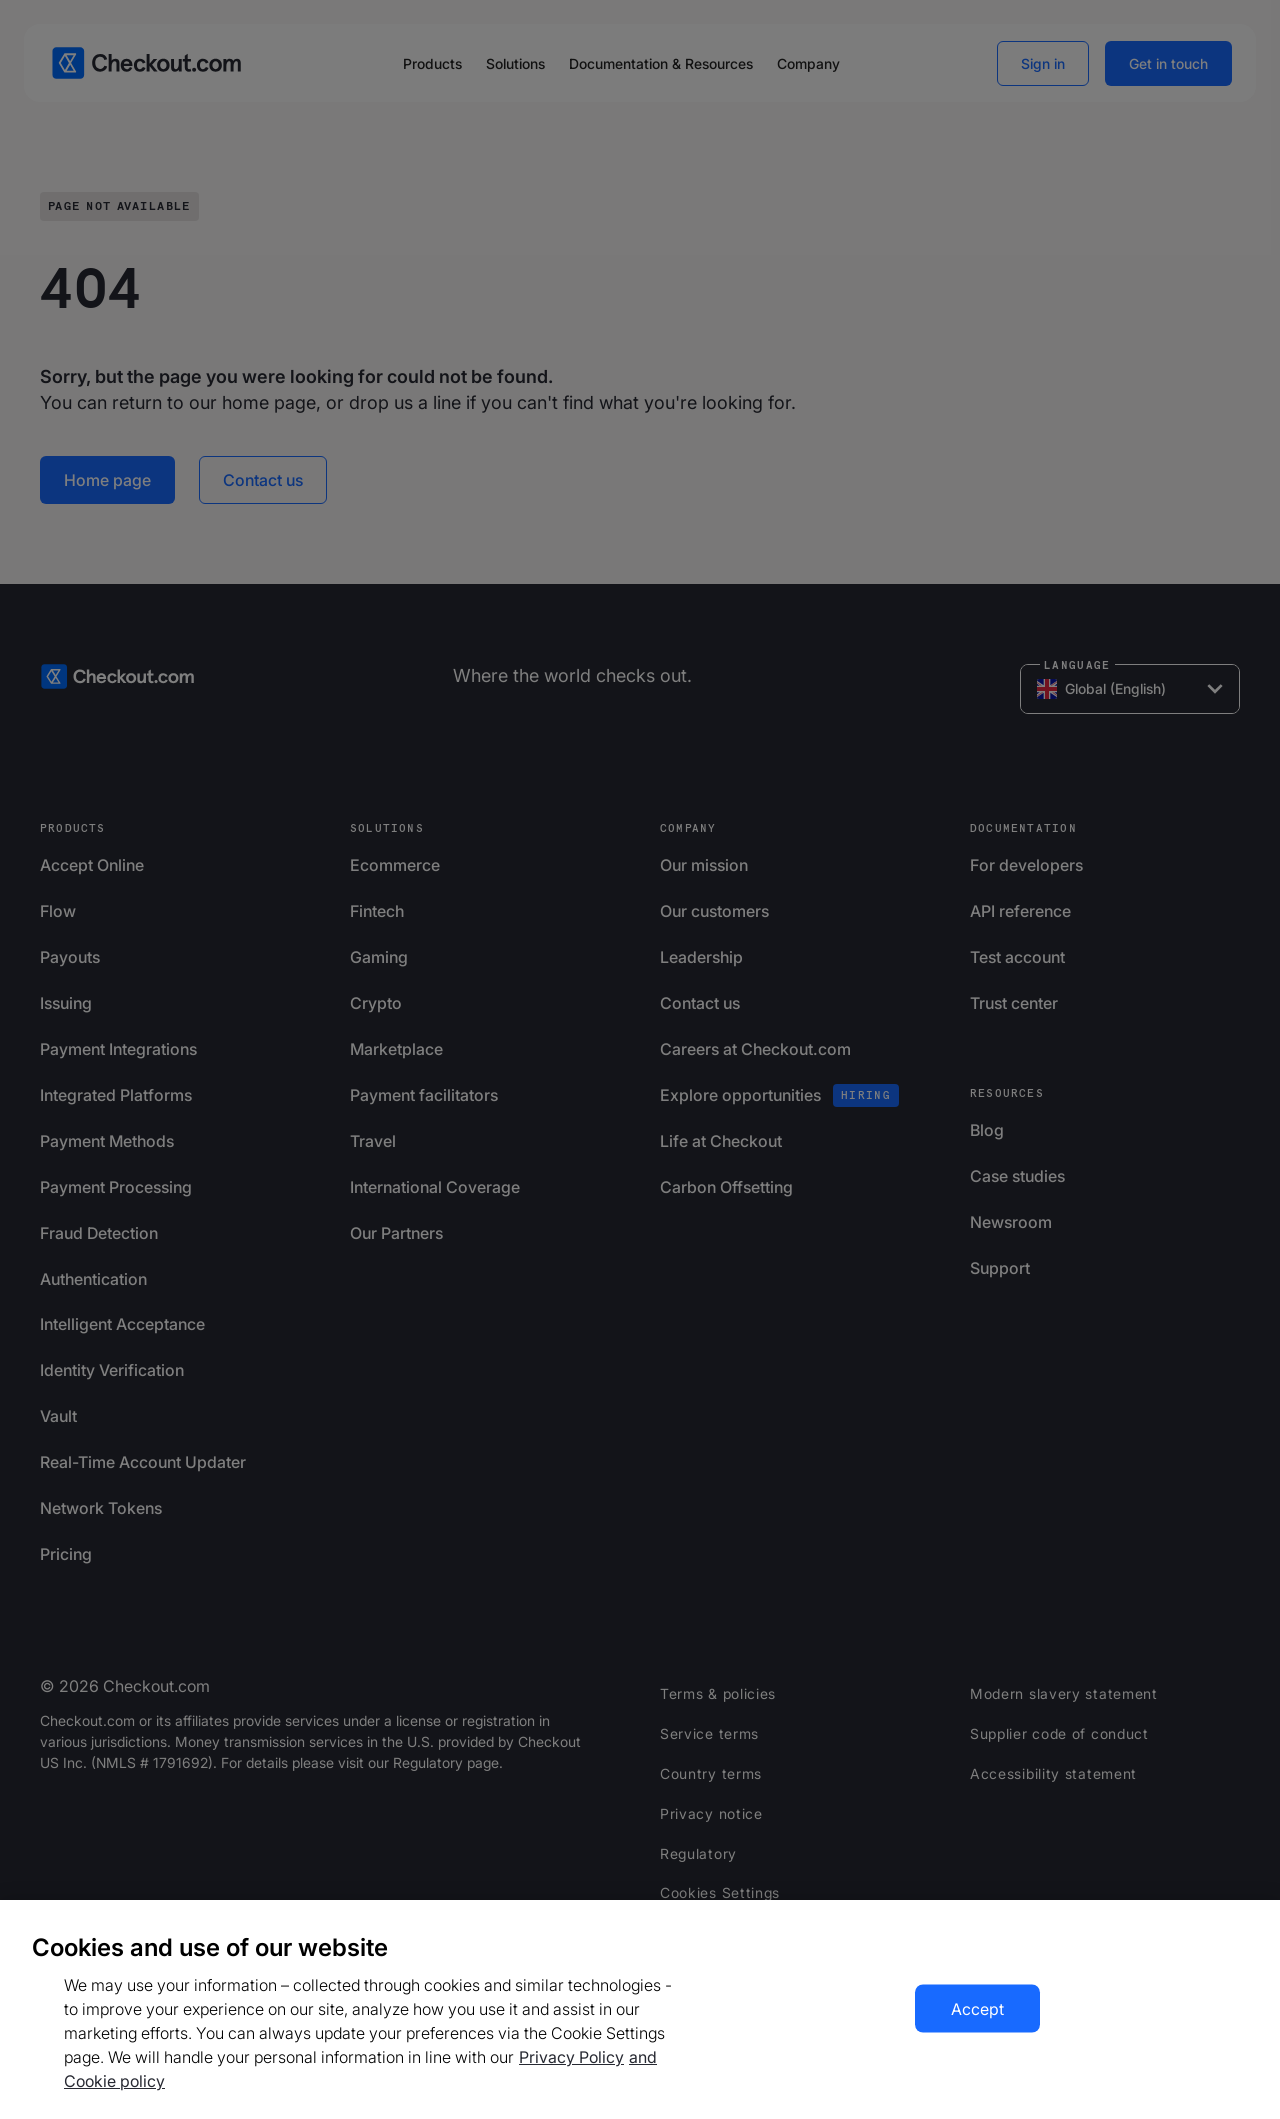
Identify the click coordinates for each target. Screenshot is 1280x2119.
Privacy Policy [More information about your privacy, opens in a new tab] (571, 2057)
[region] (640, 2009)
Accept (977, 2009)
